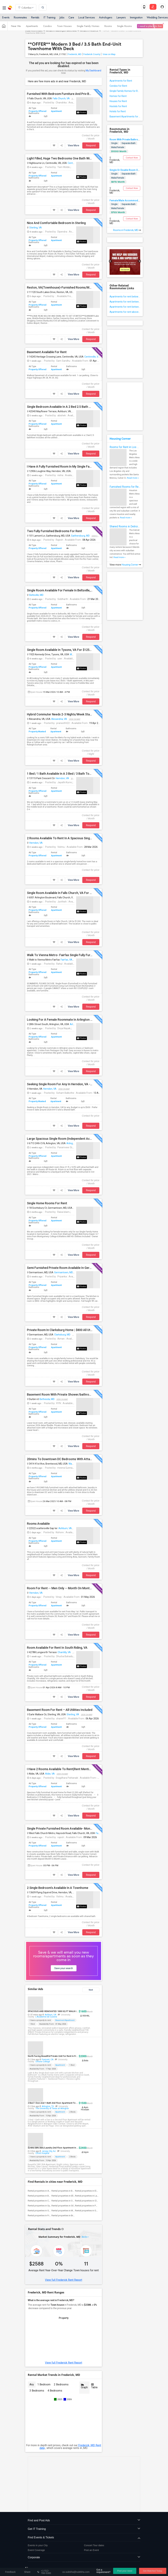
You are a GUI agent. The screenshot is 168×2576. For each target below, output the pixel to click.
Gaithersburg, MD (80, 535)
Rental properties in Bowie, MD (43, 2195)
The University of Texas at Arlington (52, 2108)
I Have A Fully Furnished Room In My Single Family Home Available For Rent (59, 466)
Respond (91, 145)
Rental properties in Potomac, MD (91, 2205)
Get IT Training (84, 2479)
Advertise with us (103, 2558)
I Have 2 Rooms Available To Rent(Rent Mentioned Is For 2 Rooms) (59, 1769)
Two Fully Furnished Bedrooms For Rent (54, 531)
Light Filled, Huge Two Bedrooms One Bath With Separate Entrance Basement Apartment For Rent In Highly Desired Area (59, 158)
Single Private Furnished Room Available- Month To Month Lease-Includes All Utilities (59, 1828)
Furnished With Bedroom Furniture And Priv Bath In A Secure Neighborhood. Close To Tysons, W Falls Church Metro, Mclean (59, 94)
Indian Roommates (33, 31)
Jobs (61, 17)
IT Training (49, 17)
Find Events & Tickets (84, 2487)
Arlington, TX (48, 2106)
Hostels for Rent (118, 106)
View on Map (109, 54)
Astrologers (105, 17)
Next (91, 1990)
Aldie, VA (50, 1773)
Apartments (32, 26)
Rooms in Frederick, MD (127, 230)
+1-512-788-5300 (38, 2518)
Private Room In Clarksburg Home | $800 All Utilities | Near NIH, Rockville (59, 1330)
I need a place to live (150, 26)
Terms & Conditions (63, 2558)
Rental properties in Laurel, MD (90, 2195)
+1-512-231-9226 (58, 2518)
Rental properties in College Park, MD (46, 2200)
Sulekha (10, 7)
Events (6, 17)
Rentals (35, 17)
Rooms (108, 26)
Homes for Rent (118, 96)
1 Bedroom (43, 2384)
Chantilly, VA (64, 1652)
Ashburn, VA (65, 1528)
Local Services (86, 17)
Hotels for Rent (118, 111)
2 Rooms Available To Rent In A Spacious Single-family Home (59, 838)
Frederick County (91, 54)
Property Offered (37, 111)
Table (94, 2386)
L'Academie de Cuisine (46, 2017)
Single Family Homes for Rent (125, 91)
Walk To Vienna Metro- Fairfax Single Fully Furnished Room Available (59, 955)
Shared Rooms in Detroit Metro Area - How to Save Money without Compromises (125, 526)
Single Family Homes (88, 26)
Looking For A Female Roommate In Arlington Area (59, 1019)
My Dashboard (93, 70)
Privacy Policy (84, 2558)
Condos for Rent (118, 86)
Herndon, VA (62, 778)
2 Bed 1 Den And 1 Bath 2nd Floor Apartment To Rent (54, 2103)
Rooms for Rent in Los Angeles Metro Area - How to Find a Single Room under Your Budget (125, 447)
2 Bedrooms (61, 2384)
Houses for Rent (118, 101)
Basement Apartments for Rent (125, 116)
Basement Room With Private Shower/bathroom (59, 1394)
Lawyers (121, 17)
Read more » (133, 478)
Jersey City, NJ (49, 2151)
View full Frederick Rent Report (63, 2279)
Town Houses (64, 26)
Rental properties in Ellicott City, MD (68, 2195)
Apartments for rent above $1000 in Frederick (125, 312)
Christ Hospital (42, 2153)
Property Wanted (37, 731)
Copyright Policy (124, 2558)
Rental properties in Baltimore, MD (68, 2191)
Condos (47, 26)
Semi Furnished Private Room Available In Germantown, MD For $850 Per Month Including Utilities (59, 1268)
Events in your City (38, 2495)
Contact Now (132, 158)
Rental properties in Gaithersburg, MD (46, 2210)
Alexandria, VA (59, 719)
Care (71, 17)
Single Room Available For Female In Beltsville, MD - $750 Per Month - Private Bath (59, 590)
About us (29, 2558)
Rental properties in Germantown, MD (93, 2210)
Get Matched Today (152, 2571)
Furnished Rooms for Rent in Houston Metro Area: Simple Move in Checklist (125, 486)
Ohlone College (42, 2061)
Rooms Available (38, 1523)
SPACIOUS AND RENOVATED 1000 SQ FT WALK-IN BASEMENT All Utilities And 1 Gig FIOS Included (77, 2011)
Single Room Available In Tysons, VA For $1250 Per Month (59, 650)
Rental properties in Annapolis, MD (45, 2191)
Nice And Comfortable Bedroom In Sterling (56, 223)
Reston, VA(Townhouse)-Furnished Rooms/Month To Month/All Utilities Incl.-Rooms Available (59, 287)
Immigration (136, 17)
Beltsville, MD (36, 595)
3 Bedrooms (36, 2390)
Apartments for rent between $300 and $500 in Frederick (125, 301)
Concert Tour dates (94, 2495)
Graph (84, 2386)
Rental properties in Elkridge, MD (91, 2191)
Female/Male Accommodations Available (133, 200)
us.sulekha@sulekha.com (43, 2526)
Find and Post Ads (84, 2470)
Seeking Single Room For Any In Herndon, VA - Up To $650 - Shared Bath (59, 1084)
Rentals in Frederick (89, 31)
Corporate (84, 2507)
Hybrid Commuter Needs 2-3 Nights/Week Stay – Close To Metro (59, 714)
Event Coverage (36, 2499)
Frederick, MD (74, 54)
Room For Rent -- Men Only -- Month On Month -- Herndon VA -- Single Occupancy (59, 1588)
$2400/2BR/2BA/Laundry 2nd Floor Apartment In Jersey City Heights (62, 2147)
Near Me (16, 26)
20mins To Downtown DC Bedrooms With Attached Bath (59, 1459)
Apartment (56, 111)
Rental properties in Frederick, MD (44, 2215)
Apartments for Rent (121, 81)
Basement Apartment (64, 2020)
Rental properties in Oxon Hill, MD (67, 2200)
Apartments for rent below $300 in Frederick (125, 296)
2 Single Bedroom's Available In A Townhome (57, 1888)
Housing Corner (120, 438)
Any (31, 2384)
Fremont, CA (47, 2059)
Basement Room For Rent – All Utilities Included (59, 1710)
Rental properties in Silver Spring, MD (69, 2205)
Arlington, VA (73, 1143)
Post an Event (91, 2499)
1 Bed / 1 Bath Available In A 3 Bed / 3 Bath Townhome (59, 773)
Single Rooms (124, 26)
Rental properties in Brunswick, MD (68, 2215)
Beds (84, 2236)
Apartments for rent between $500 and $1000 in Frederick (125, 307)
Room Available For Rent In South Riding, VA (57, 1647)
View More (73, 145)
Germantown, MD (63, 1272)
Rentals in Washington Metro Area (61, 31)
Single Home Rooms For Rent (47, 1203)
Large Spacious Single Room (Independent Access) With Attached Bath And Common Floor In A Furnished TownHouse (59, 1138)
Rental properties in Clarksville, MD (92, 2200)
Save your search (63, 1968)
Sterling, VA (35, 227)
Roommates (20, 17)
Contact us (43, 2558)
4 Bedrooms (55, 2390)
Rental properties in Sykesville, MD (45, 2205)
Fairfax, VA (66, 959)
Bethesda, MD (47, 1399)
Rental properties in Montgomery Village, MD (73, 2210)
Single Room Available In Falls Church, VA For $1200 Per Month (59, 893)
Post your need (124, 2571)
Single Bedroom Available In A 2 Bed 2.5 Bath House (59, 406)
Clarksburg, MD (62, 1334)
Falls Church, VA (61, 98)
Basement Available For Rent (47, 352)
